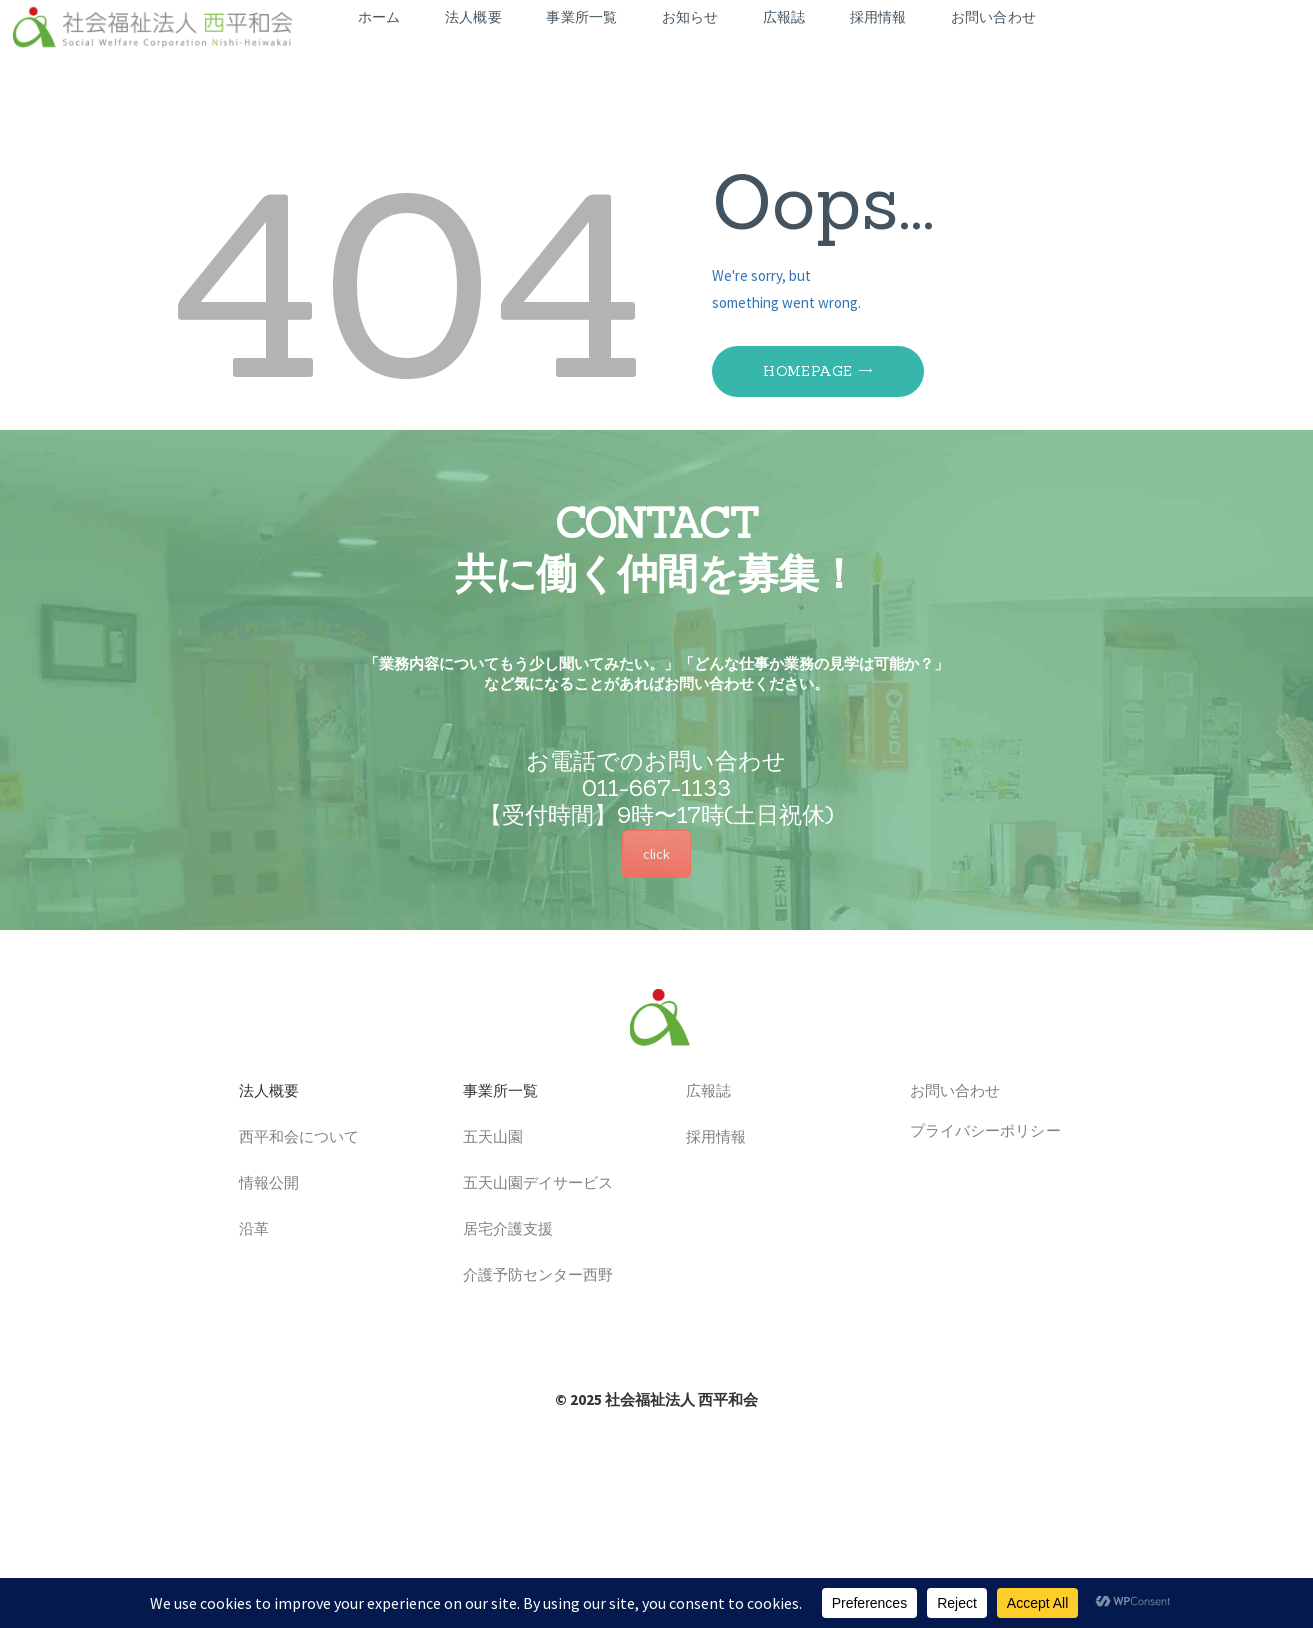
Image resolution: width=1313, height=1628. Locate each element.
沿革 (246, 1230)
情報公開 (261, 1184)
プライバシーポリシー (977, 1130)
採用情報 (708, 1138)
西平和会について (291, 1138)
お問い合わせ (947, 1092)
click (656, 854)
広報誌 (701, 1092)
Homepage (807, 371)
